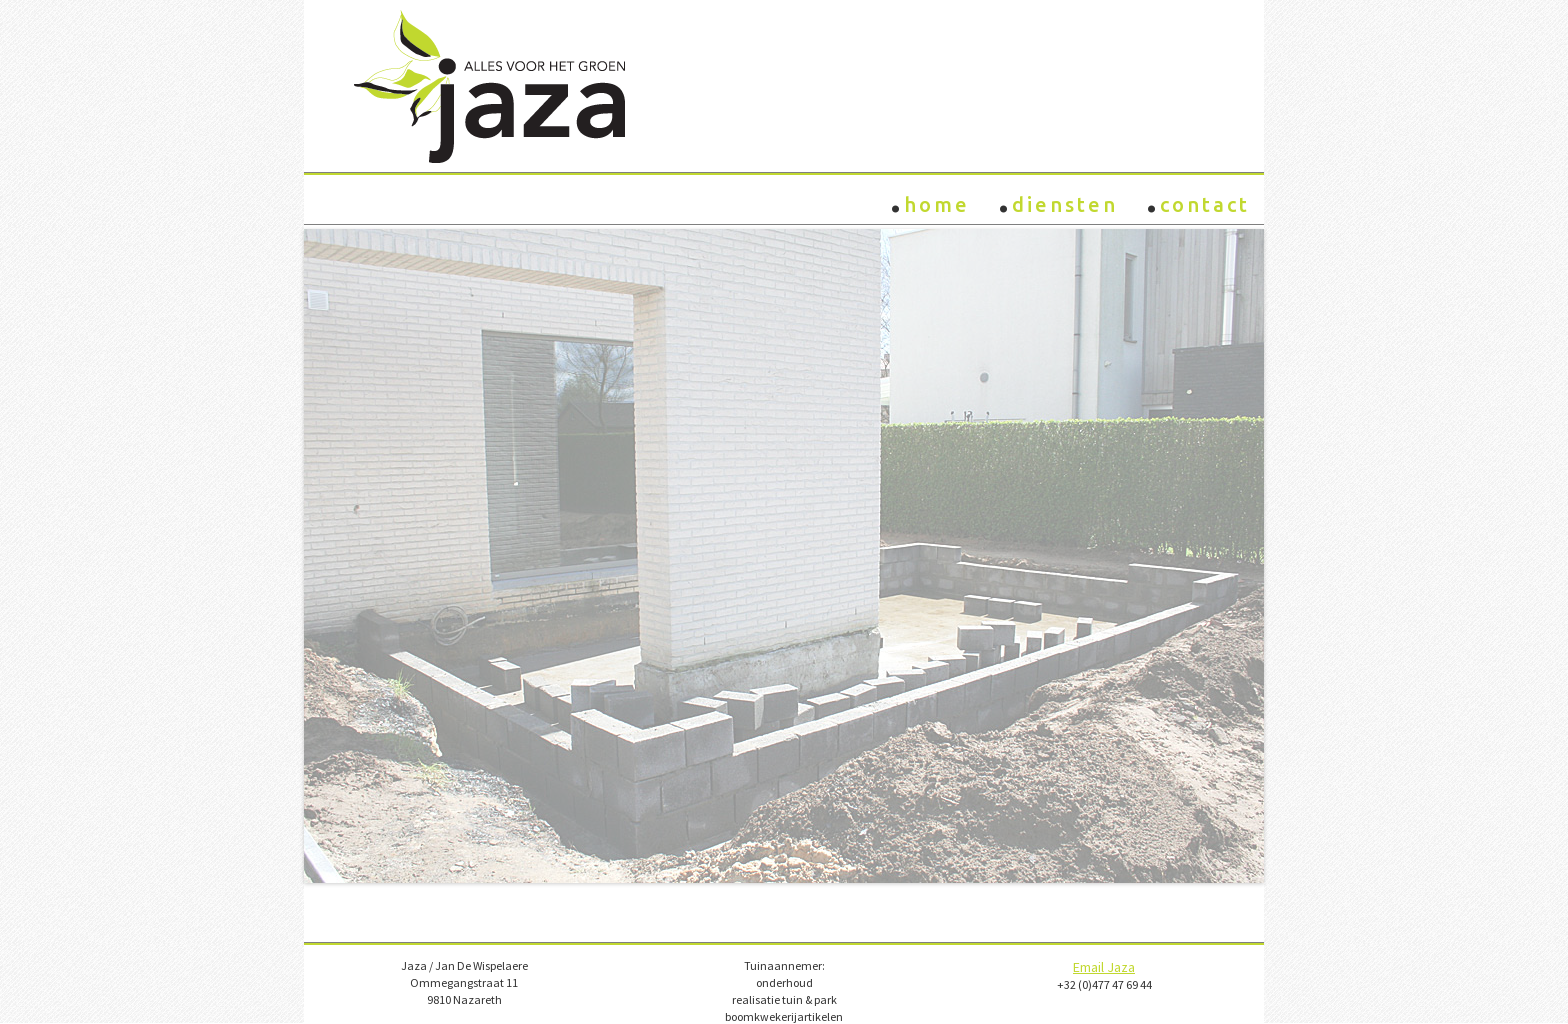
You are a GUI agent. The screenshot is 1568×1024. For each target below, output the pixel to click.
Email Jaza (1104, 967)
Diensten (1058, 198)
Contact (1198, 198)
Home (930, 198)
